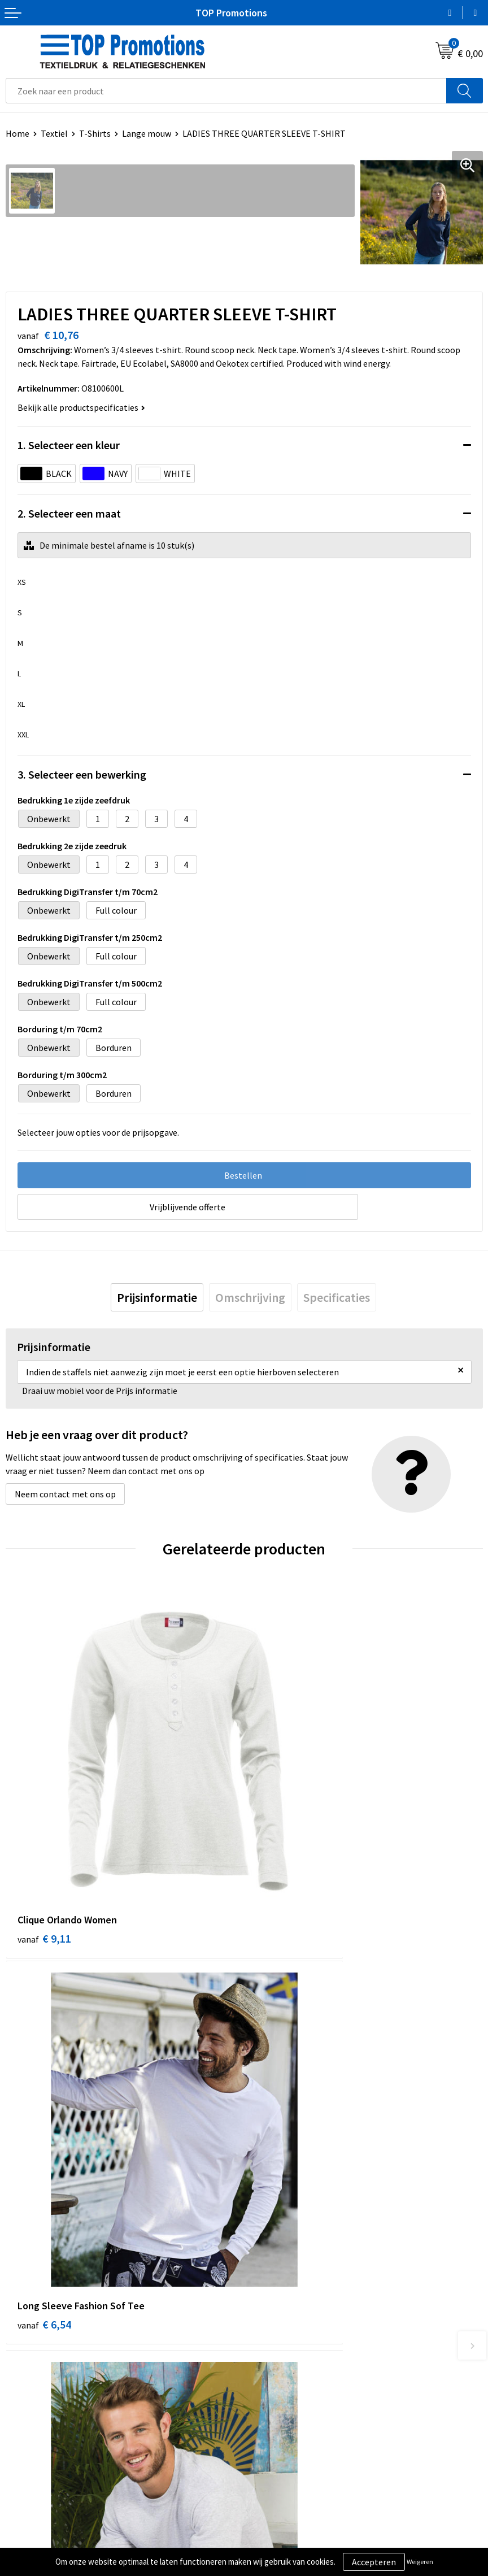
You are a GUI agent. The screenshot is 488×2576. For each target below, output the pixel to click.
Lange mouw (146, 133)
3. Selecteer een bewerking (82, 774)
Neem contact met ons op (65, 1494)
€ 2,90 (44, 2129)
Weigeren (420, 2561)
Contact (265, 2343)
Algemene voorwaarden (51, 2523)
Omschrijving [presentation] (250, 1297)
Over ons (267, 2326)
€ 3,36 (283, 2129)
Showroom (271, 2523)
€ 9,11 (44, 1839)
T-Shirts (95, 133)
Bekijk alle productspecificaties (81, 407)
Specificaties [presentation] (336, 1297)
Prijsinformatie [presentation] (157, 1297)
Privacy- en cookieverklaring (60, 2540)
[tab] (157, 1297)
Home (17, 133)
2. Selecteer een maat (69, 513)
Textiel (54, 133)
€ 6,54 (283, 1839)
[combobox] (226, 90)
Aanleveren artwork (288, 2540)
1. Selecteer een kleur (69, 445)
